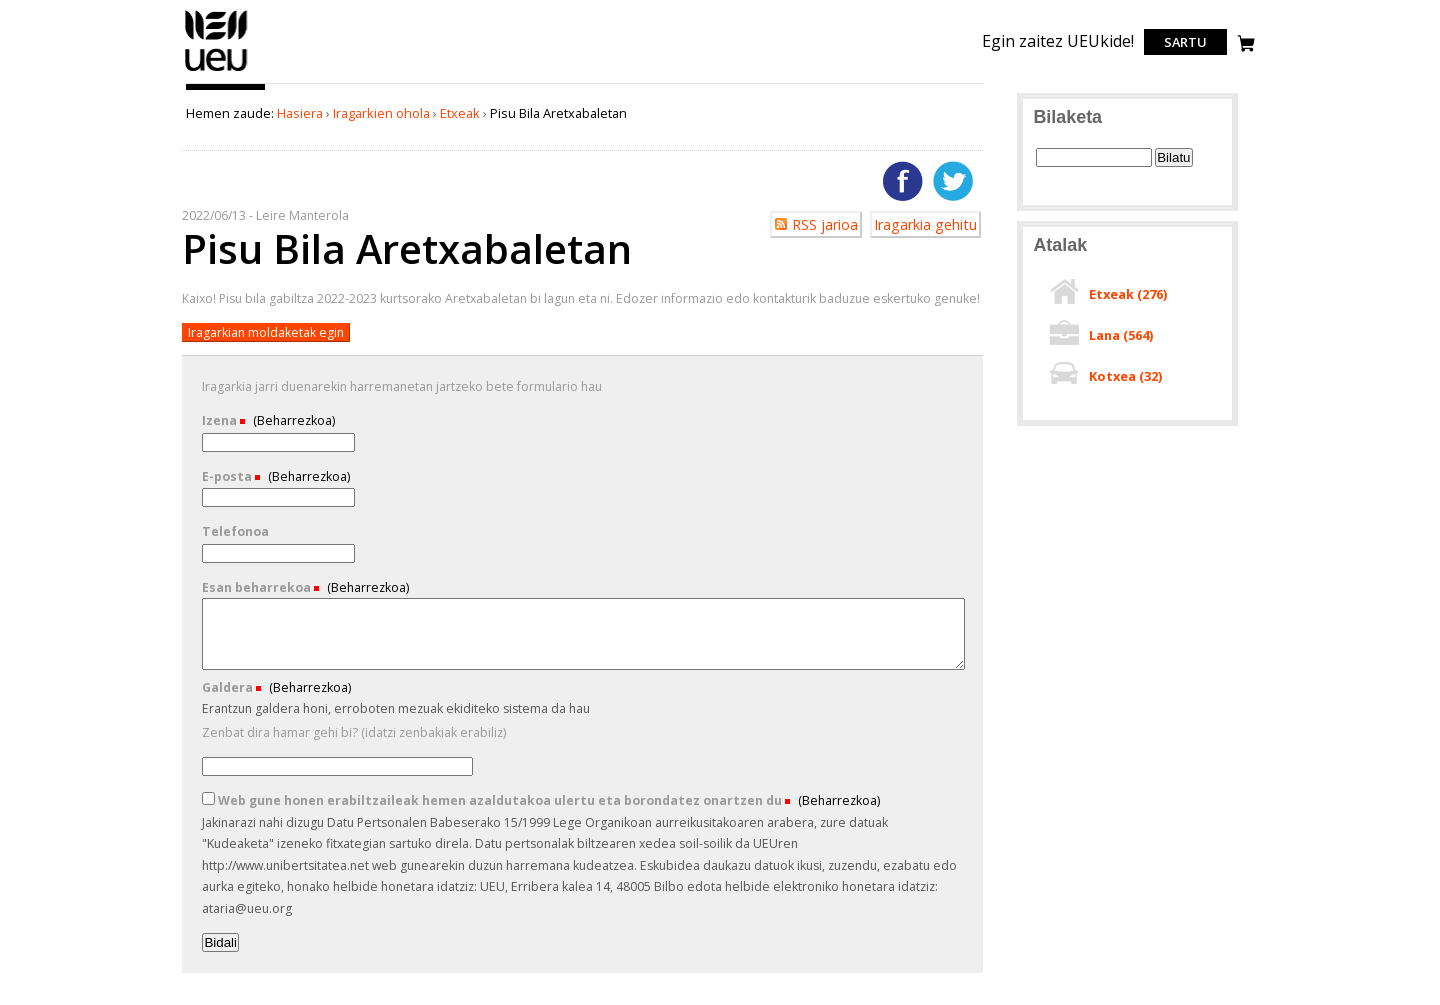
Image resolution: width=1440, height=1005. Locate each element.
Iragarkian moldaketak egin (266, 332)
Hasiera (300, 113)
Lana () (1121, 335)
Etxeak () (1128, 294)
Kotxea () (1125, 376)
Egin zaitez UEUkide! (1058, 41)
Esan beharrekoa (258, 587)
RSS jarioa (825, 224)
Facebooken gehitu (903, 181)
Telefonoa (235, 531)
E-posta (228, 476)
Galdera (229, 687)
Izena (221, 420)
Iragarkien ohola (381, 113)
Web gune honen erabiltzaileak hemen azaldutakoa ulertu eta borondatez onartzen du (493, 800)
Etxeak (460, 113)
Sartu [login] (1185, 42)
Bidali (220, 942)
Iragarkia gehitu (925, 224)
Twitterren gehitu (953, 181)
